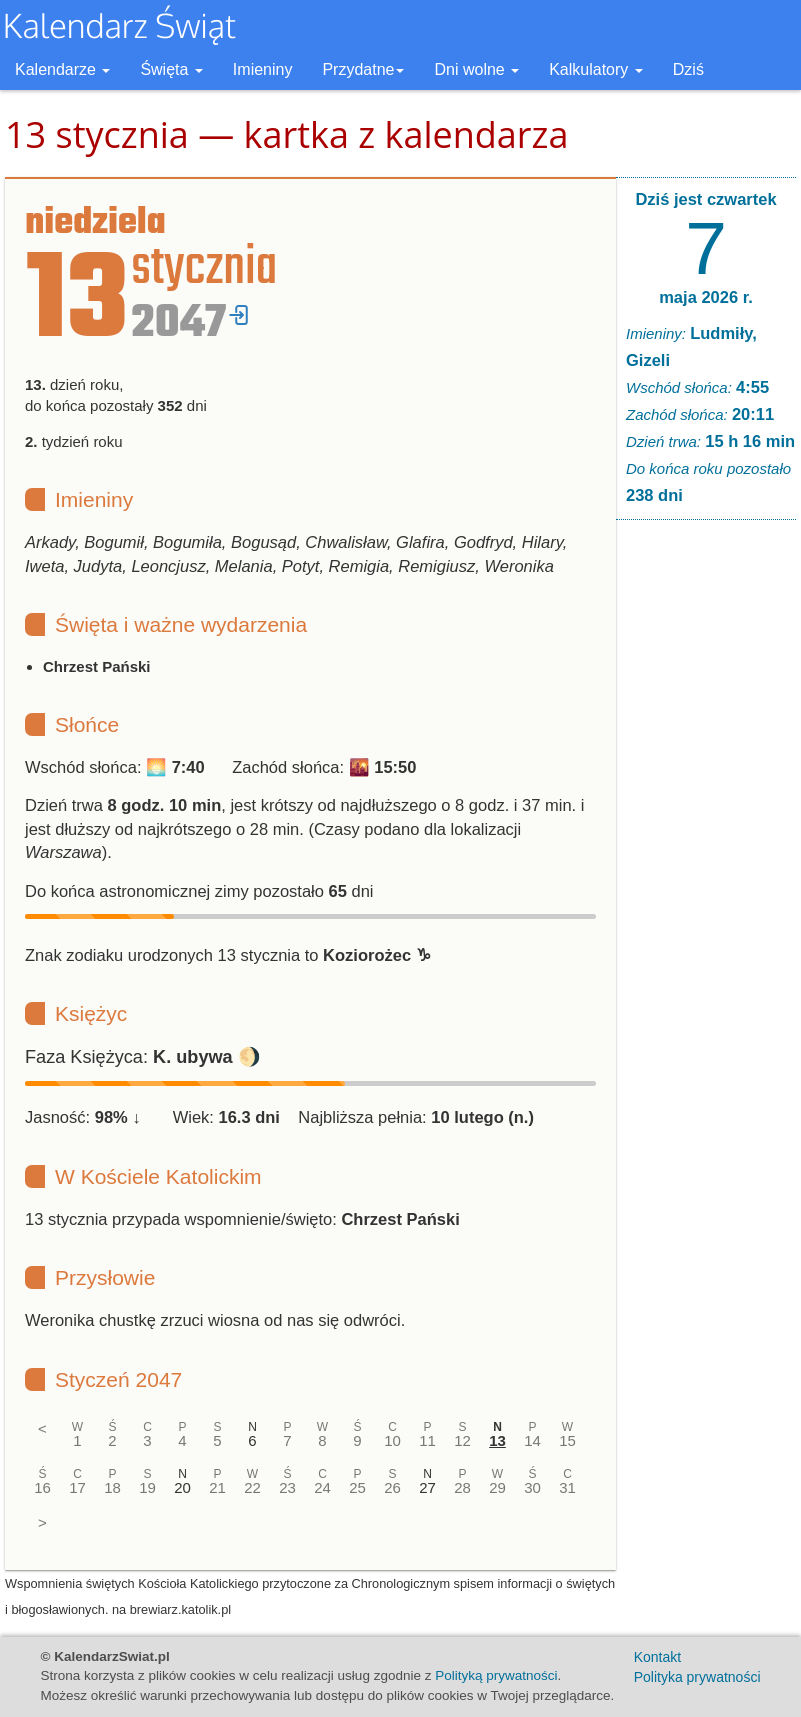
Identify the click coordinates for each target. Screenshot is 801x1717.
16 (42, 1487)
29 (497, 1487)
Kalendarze (62, 69)
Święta (171, 69)
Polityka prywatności (697, 1677)
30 (532, 1487)
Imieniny (263, 69)
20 (182, 1487)
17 (77, 1487)
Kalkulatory (596, 69)
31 (567, 1487)
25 (357, 1487)
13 (497, 1440)
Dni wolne (476, 69)
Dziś (688, 69)
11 (427, 1440)
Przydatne (363, 69)
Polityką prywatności (496, 1675)
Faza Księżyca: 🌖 (143, 1057)
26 (392, 1487)
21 (217, 1487)
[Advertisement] (706, 840)
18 (112, 1487)
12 (462, 1440)
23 (287, 1487)
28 (462, 1487)
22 (252, 1487)
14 (532, 1440)
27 (427, 1487)
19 (147, 1487)
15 (567, 1440)
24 (322, 1487)
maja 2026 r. (706, 297)
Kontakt (657, 1657)
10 (392, 1440)
